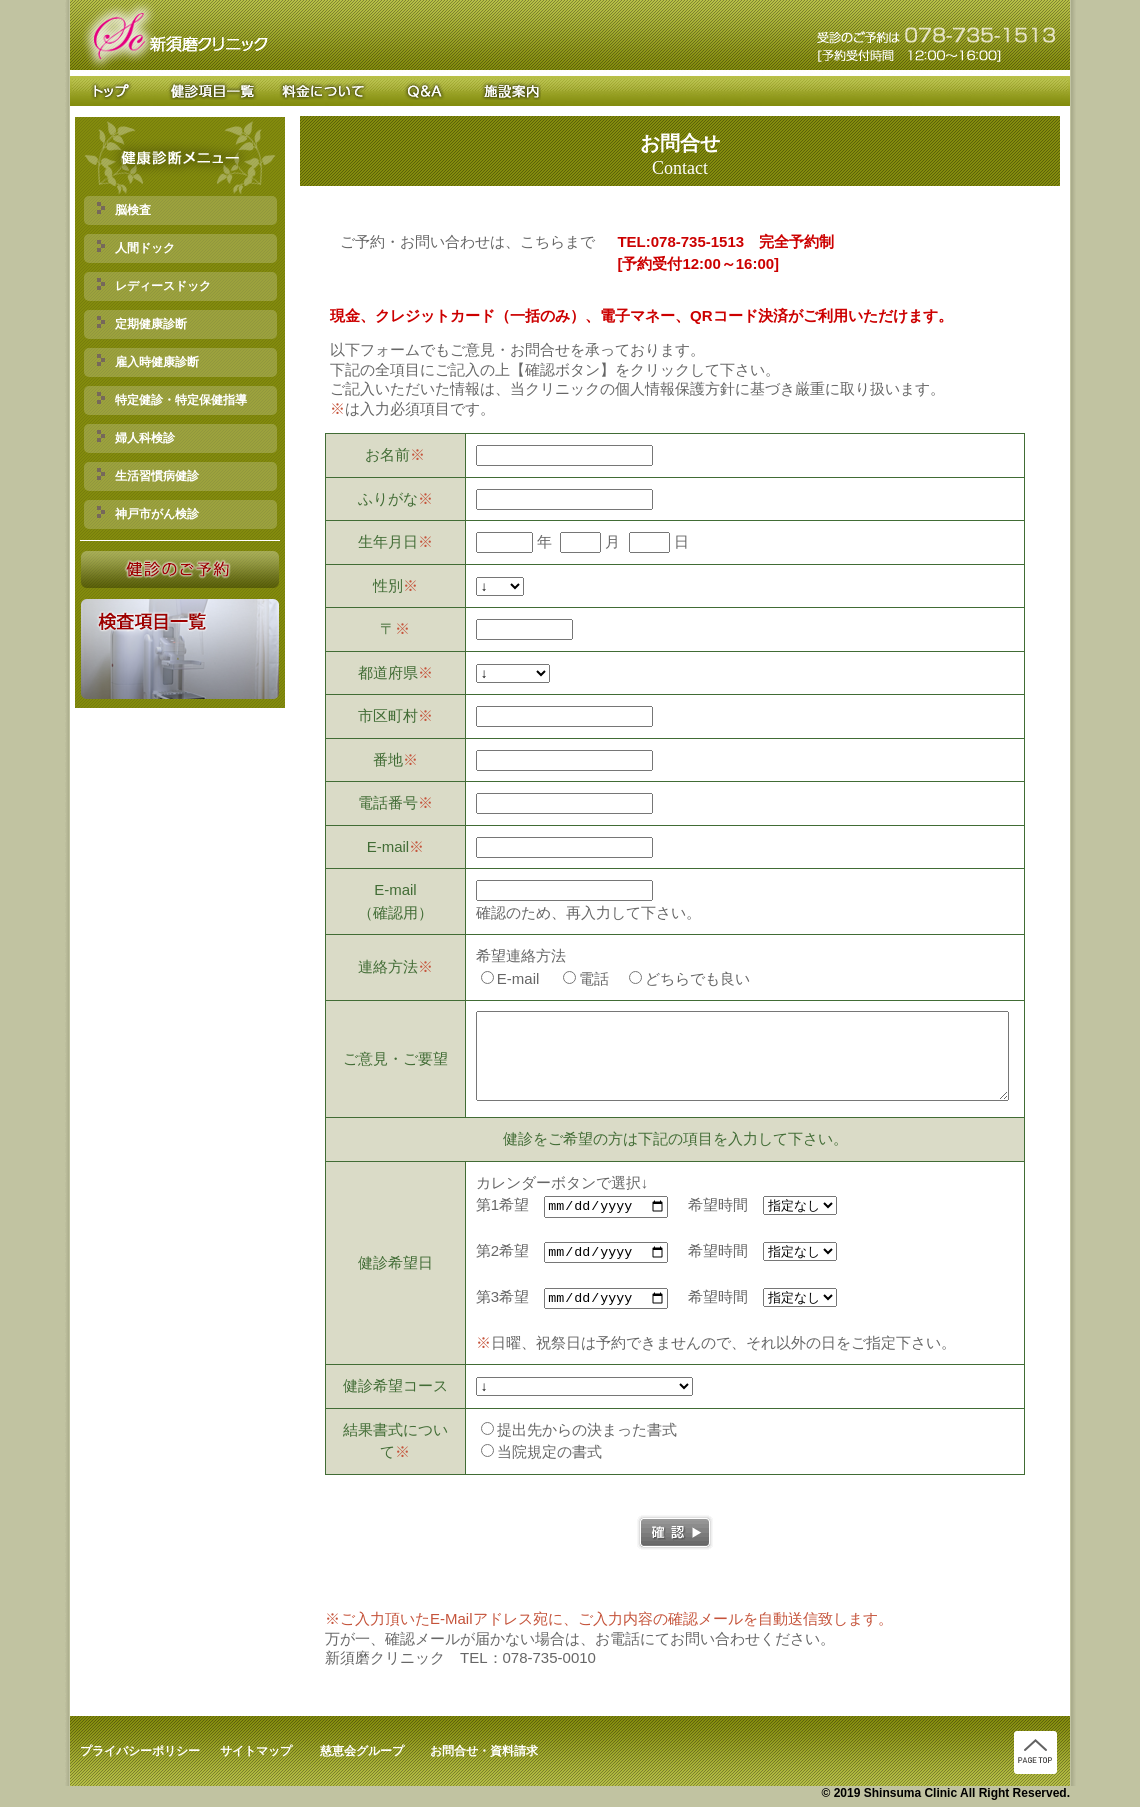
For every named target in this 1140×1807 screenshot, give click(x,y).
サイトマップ (256, 1753)
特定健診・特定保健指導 (172, 399)
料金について (327, 90)
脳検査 (124, 209)
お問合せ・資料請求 (484, 1753)
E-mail (510, 978)
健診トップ (118, 90)
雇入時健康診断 (148, 361)
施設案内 (501, 90)
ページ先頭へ (1035, 1754)
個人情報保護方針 (675, 388)
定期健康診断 (142, 323)
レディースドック (154, 285)
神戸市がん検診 (148, 513)
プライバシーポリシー (140, 1753)
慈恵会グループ (362, 1753)
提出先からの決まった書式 (579, 1431)
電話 (586, 978)
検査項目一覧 (207, 90)
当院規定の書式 (541, 1453)
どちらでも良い (689, 978)
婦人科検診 (136, 437)
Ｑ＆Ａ (423, 90)
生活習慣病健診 (148, 475)
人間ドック (136, 247)
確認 (675, 1534)
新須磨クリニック (174, 36)
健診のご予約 (181, 569)
